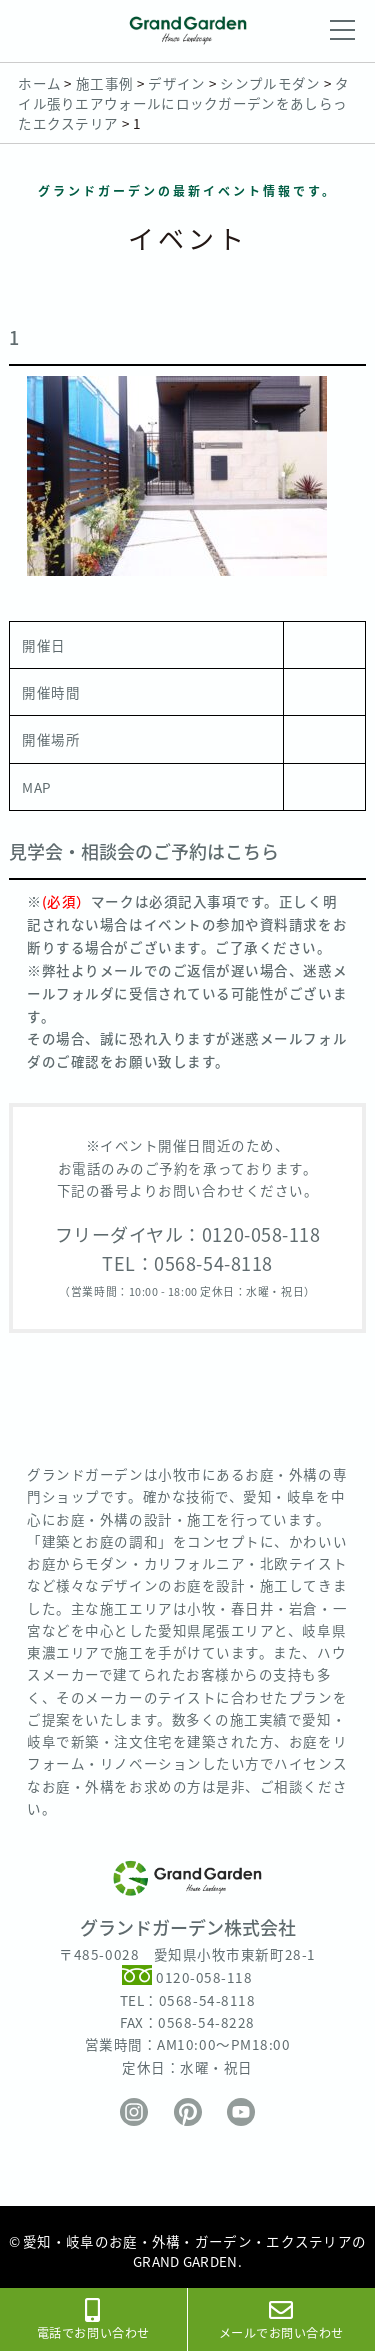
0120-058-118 (204, 1978)
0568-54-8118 (207, 2000)
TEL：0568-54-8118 (187, 1263)
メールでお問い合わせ (282, 2320)
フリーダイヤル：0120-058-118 (188, 1234)
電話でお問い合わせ (93, 2320)
